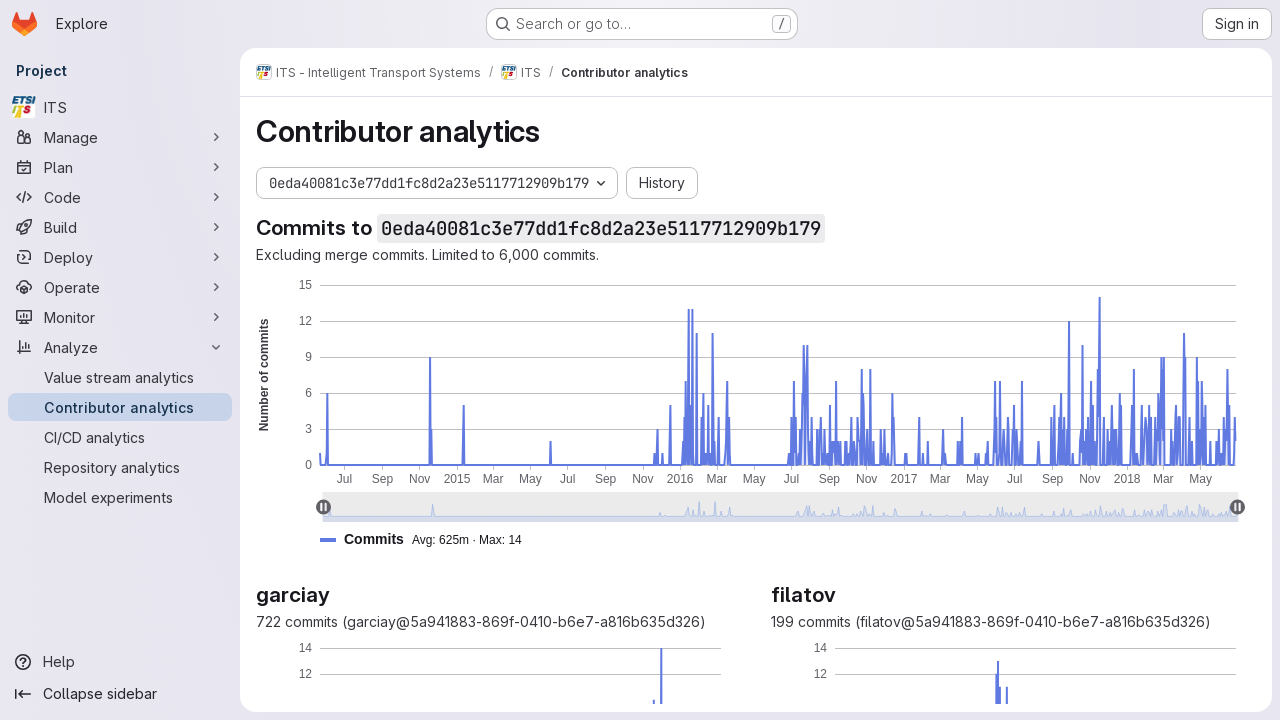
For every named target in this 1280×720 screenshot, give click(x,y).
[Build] (120, 227)
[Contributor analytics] (120, 407)
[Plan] (120, 167)
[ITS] (120, 107)
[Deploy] (120, 257)
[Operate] (120, 287)
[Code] (120, 197)
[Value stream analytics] (120, 377)
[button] (429, 539)
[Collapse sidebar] (120, 694)
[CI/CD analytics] (120, 437)
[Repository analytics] (120, 467)
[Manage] (120, 137)
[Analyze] (120, 347)
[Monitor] (120, 317)
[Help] (120, 662)
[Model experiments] (120, 497)
